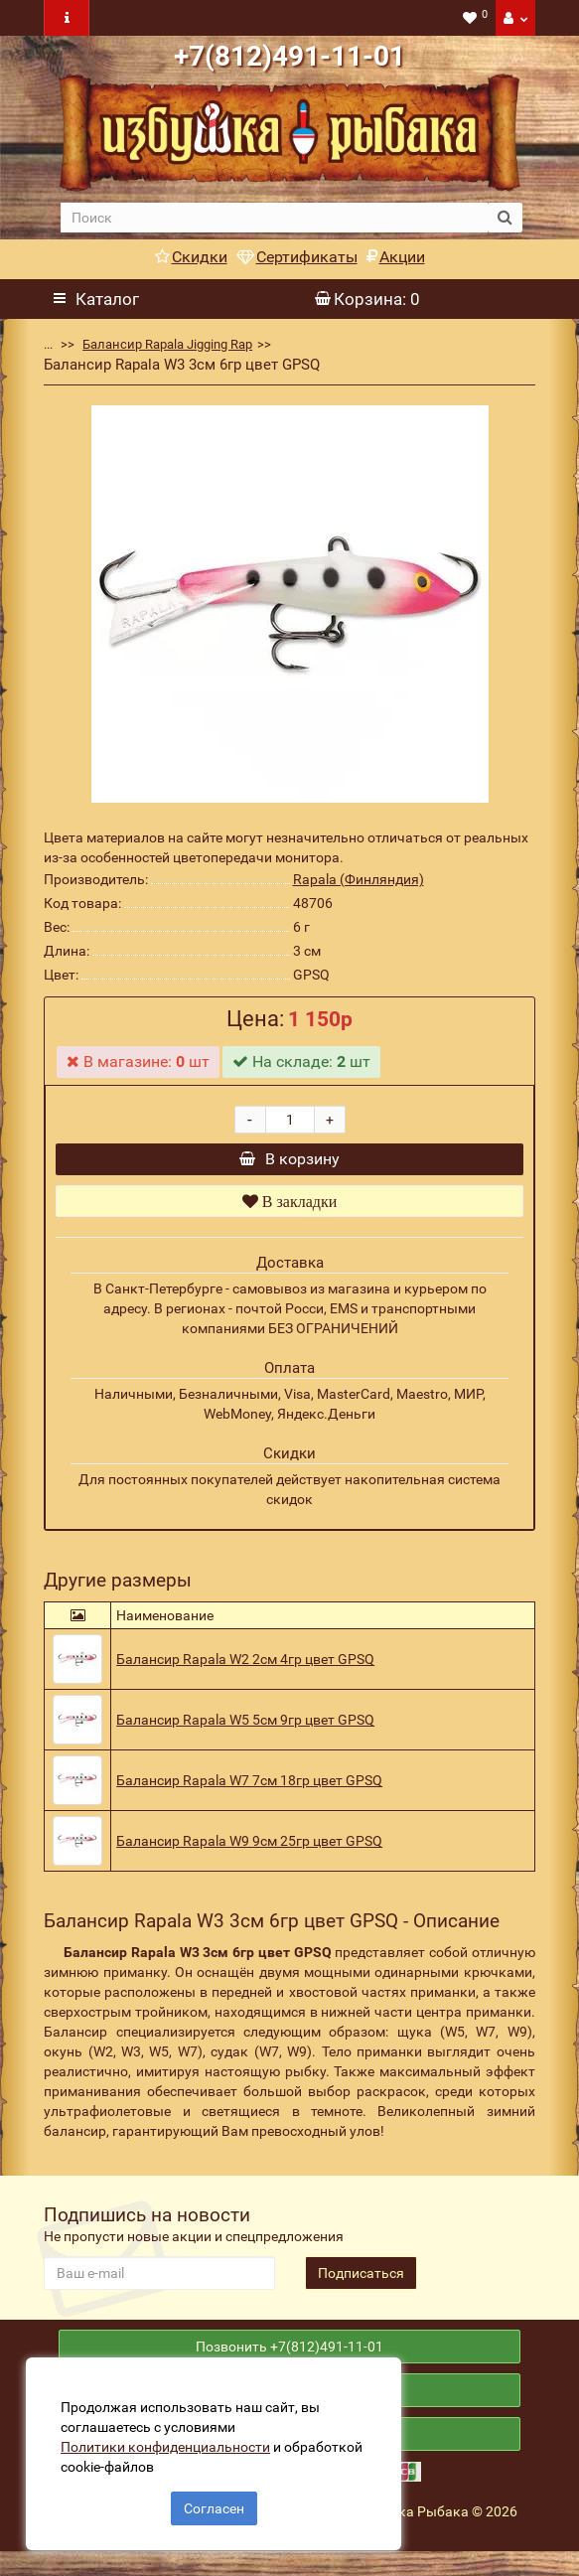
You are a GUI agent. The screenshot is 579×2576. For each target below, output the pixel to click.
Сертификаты (297, 256)
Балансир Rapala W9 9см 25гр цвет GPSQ (249, 1851)
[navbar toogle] (66, 18)
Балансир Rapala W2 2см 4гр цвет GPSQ (245, 1669)
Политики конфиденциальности (169, 2443)
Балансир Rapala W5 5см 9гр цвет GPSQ (245, 1730)
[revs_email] (159, 2283)
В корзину (289, 1163)
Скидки (191, 256)
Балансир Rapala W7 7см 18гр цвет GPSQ (249, 1790)
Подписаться (361, 2283)
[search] (274, 217)
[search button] (505, 217)
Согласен (214, 2504)
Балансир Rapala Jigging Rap (167, 344)
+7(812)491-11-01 (289, 56)
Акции (395, 256)
